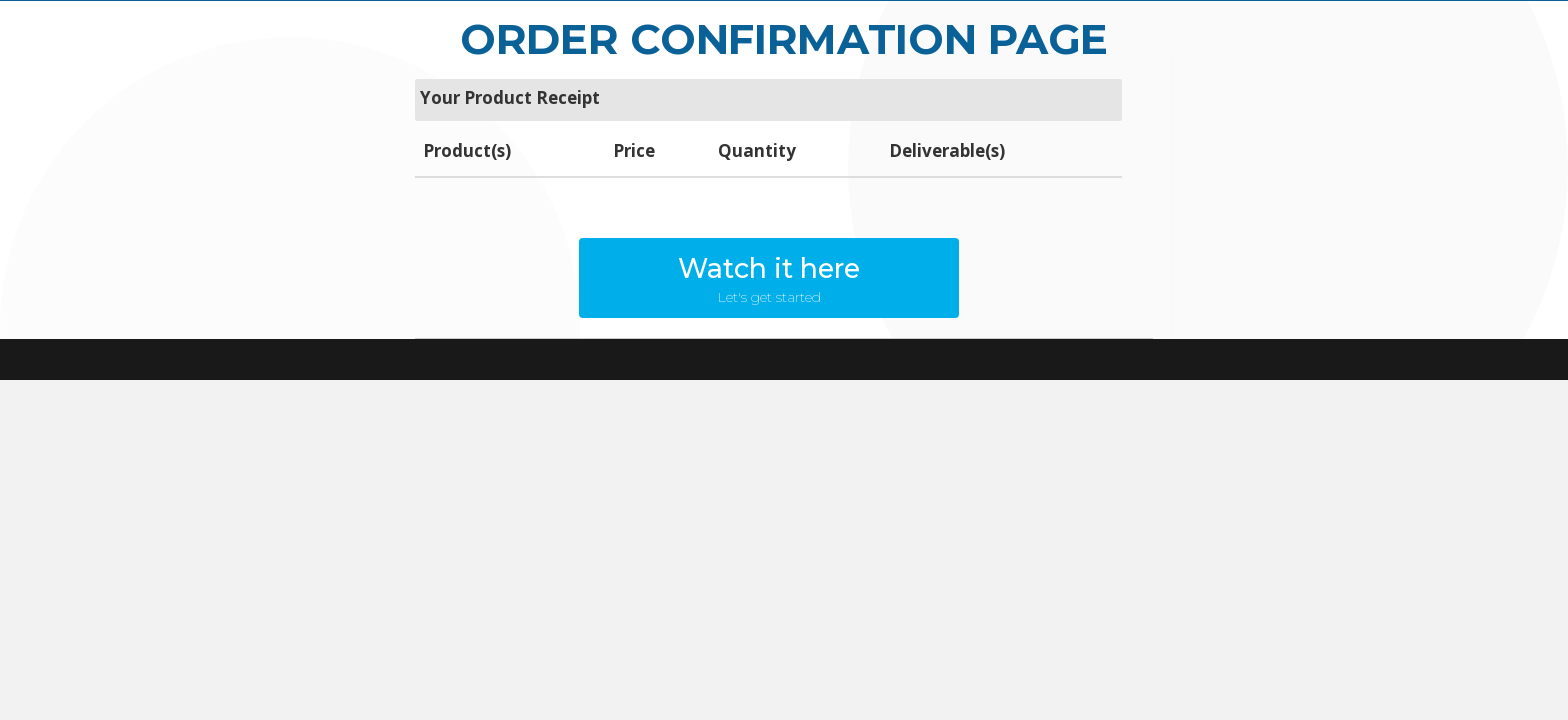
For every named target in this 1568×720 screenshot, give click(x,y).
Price (634, 150)
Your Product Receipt (510, 97)
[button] (769, 278)
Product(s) (467, 150)
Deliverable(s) (947, 150)
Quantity (757, 150)
